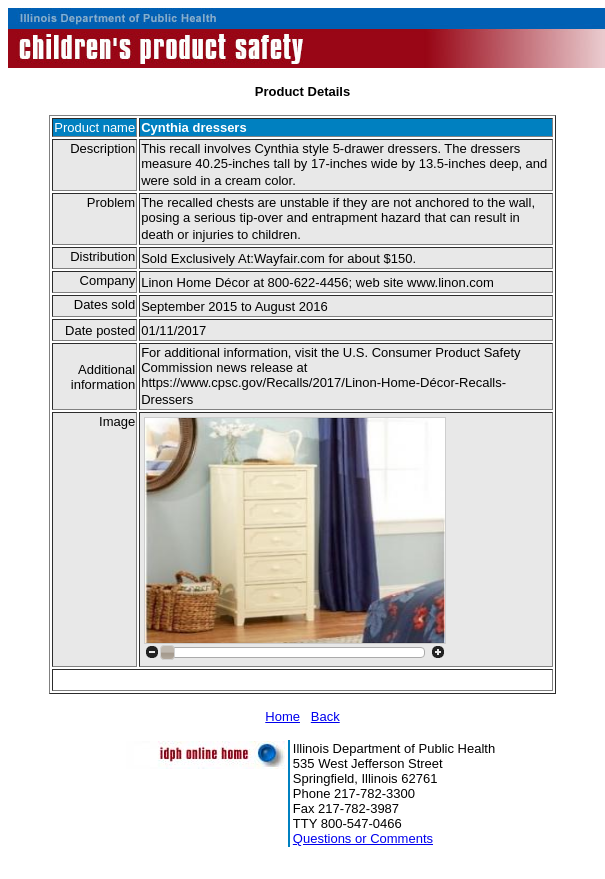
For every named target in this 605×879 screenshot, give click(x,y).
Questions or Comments (363, 838)
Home (282, 716)
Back (325, 716)
